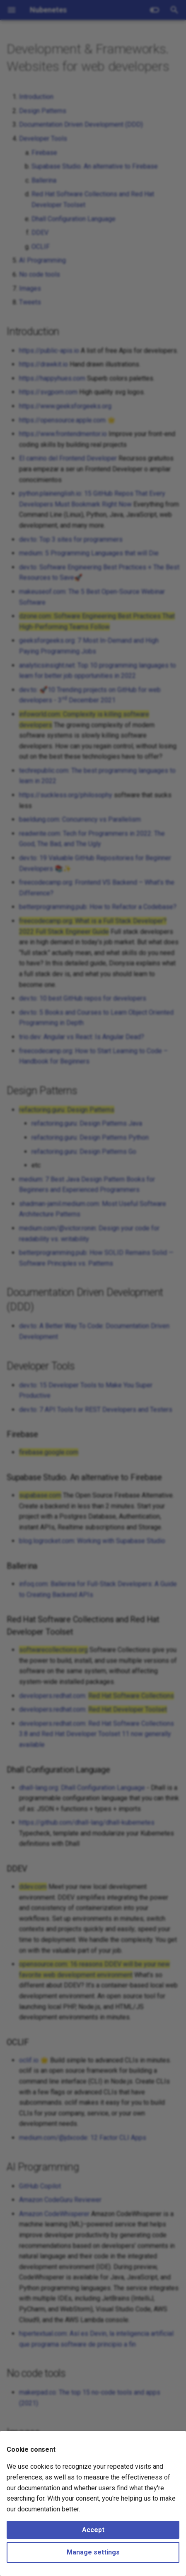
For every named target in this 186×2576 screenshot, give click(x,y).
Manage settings (93, 2552)
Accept (93, 2530)
